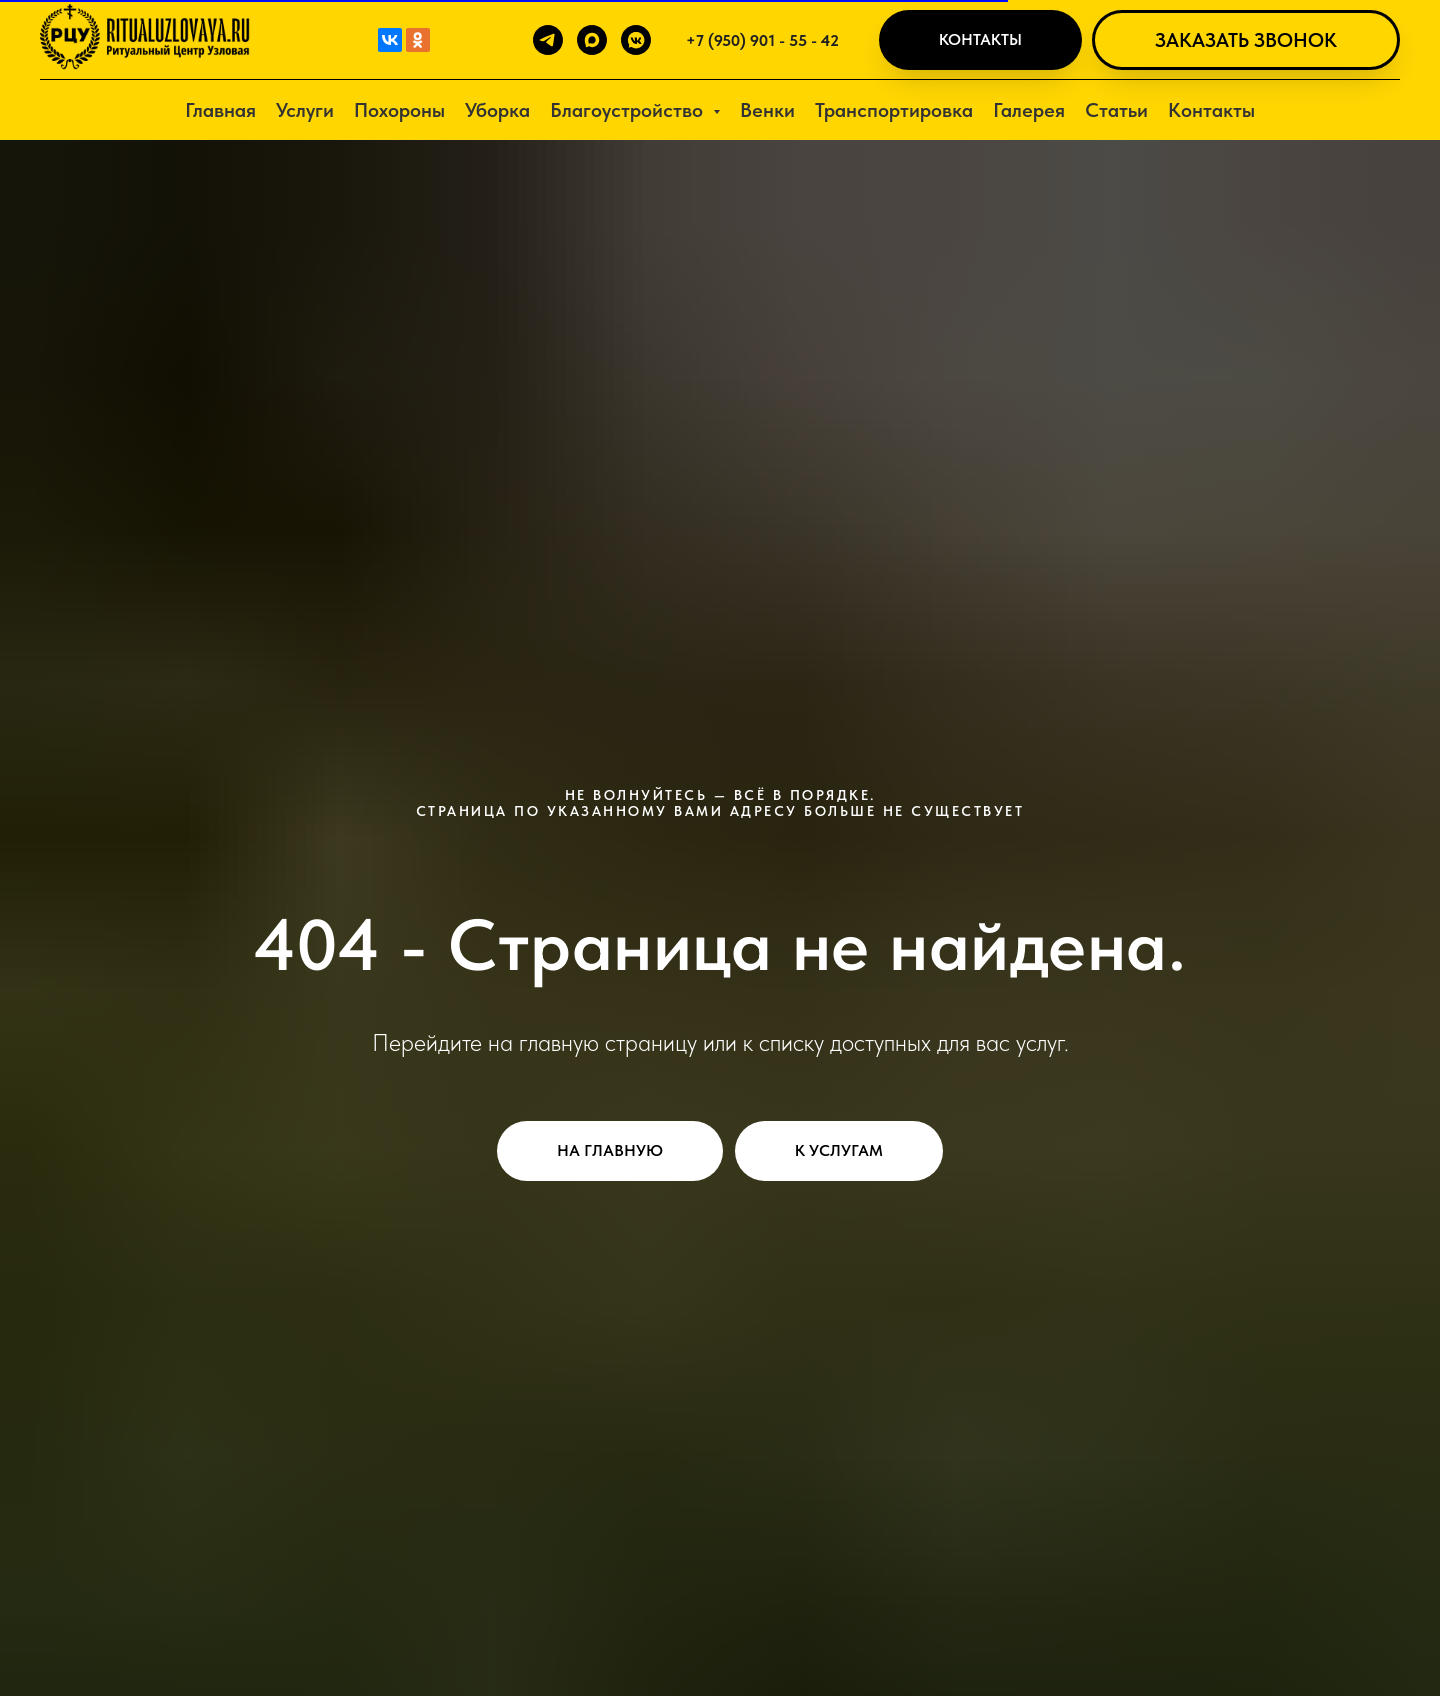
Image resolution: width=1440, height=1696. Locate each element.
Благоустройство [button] (629, 110)
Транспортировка (894, 110)
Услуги (305, 110)
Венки (767, 110)
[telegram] (548, 40)
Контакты (1211, 110)
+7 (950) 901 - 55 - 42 (762, 40)
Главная (220, 110)
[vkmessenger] (636, 40)
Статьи (1116, 110)
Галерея (1029, 110)
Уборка (497, 110)
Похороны (399, 110)
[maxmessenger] (592, 40)
